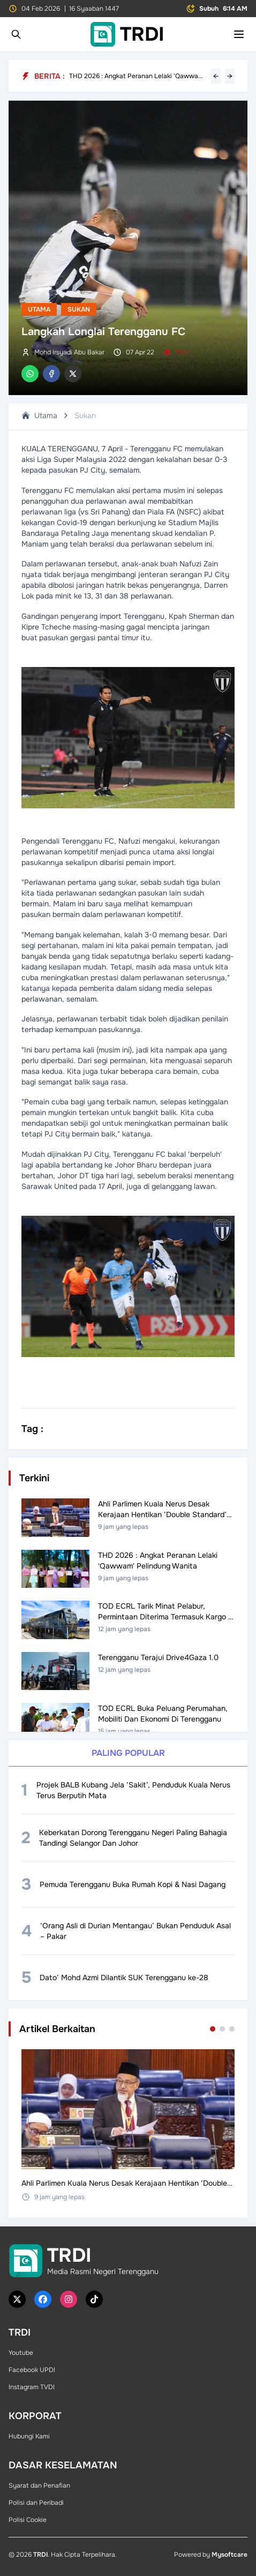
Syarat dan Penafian (39, 2485)
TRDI (40, 2554)
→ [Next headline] (229, 76)
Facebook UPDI (32, 2370)
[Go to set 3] (232, 2029)
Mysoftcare (229, 2554)
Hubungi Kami (29, 2436)
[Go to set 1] (212, 2029)
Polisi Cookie (28, 2520)
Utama (39, 309)
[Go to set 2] (222, 2029)
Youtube (21, 2352)
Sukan (78, 309)
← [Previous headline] (216, 76)
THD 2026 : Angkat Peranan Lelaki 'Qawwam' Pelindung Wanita (137, 76)
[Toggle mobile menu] (238, 34)
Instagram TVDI (32, 2387)
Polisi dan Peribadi (36, 2502)
